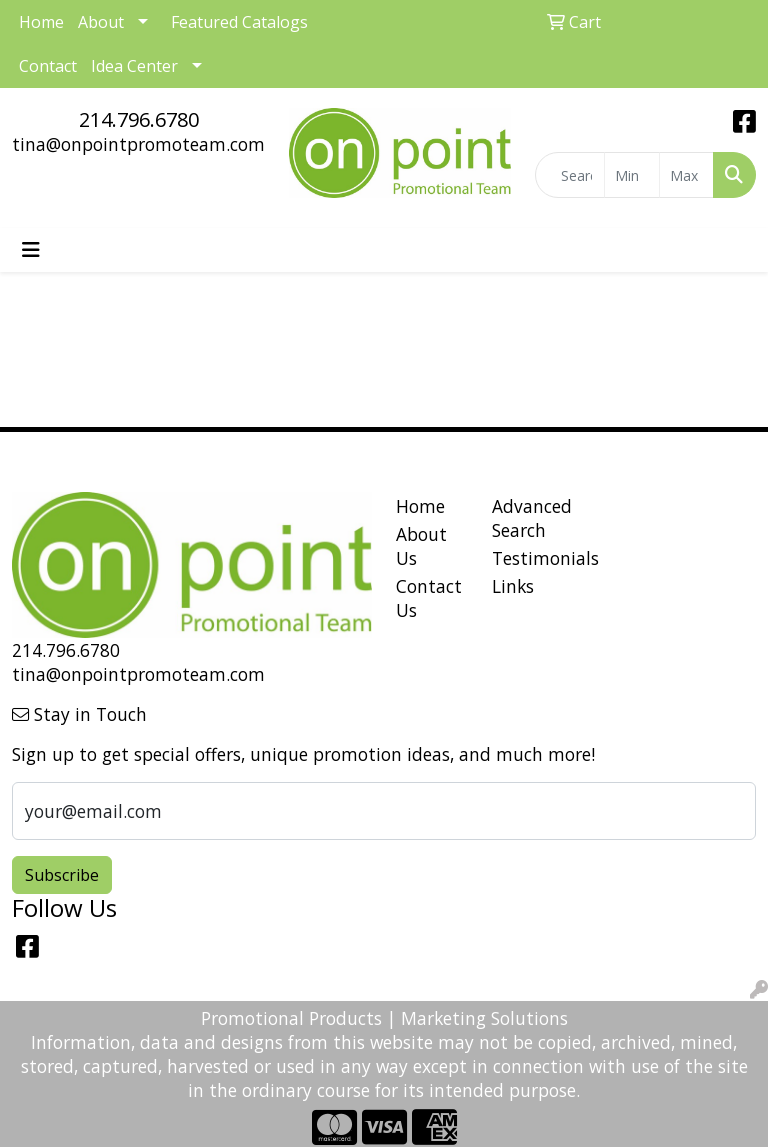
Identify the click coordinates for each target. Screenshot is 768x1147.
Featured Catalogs (239, 22)
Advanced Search (528, 518)
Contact (48, 66)
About (101, 22)
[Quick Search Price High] (687, 175)
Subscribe (62, 875)
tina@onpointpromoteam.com (138, 144)
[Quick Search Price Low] (632, 175)
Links (513, 586)
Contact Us (429, 598)
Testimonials (528, 558)
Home (420, 506)
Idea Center (134, 66)
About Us (421, 546)
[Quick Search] (570, 175)
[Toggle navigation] (31, 250)
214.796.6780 (139, 119)
